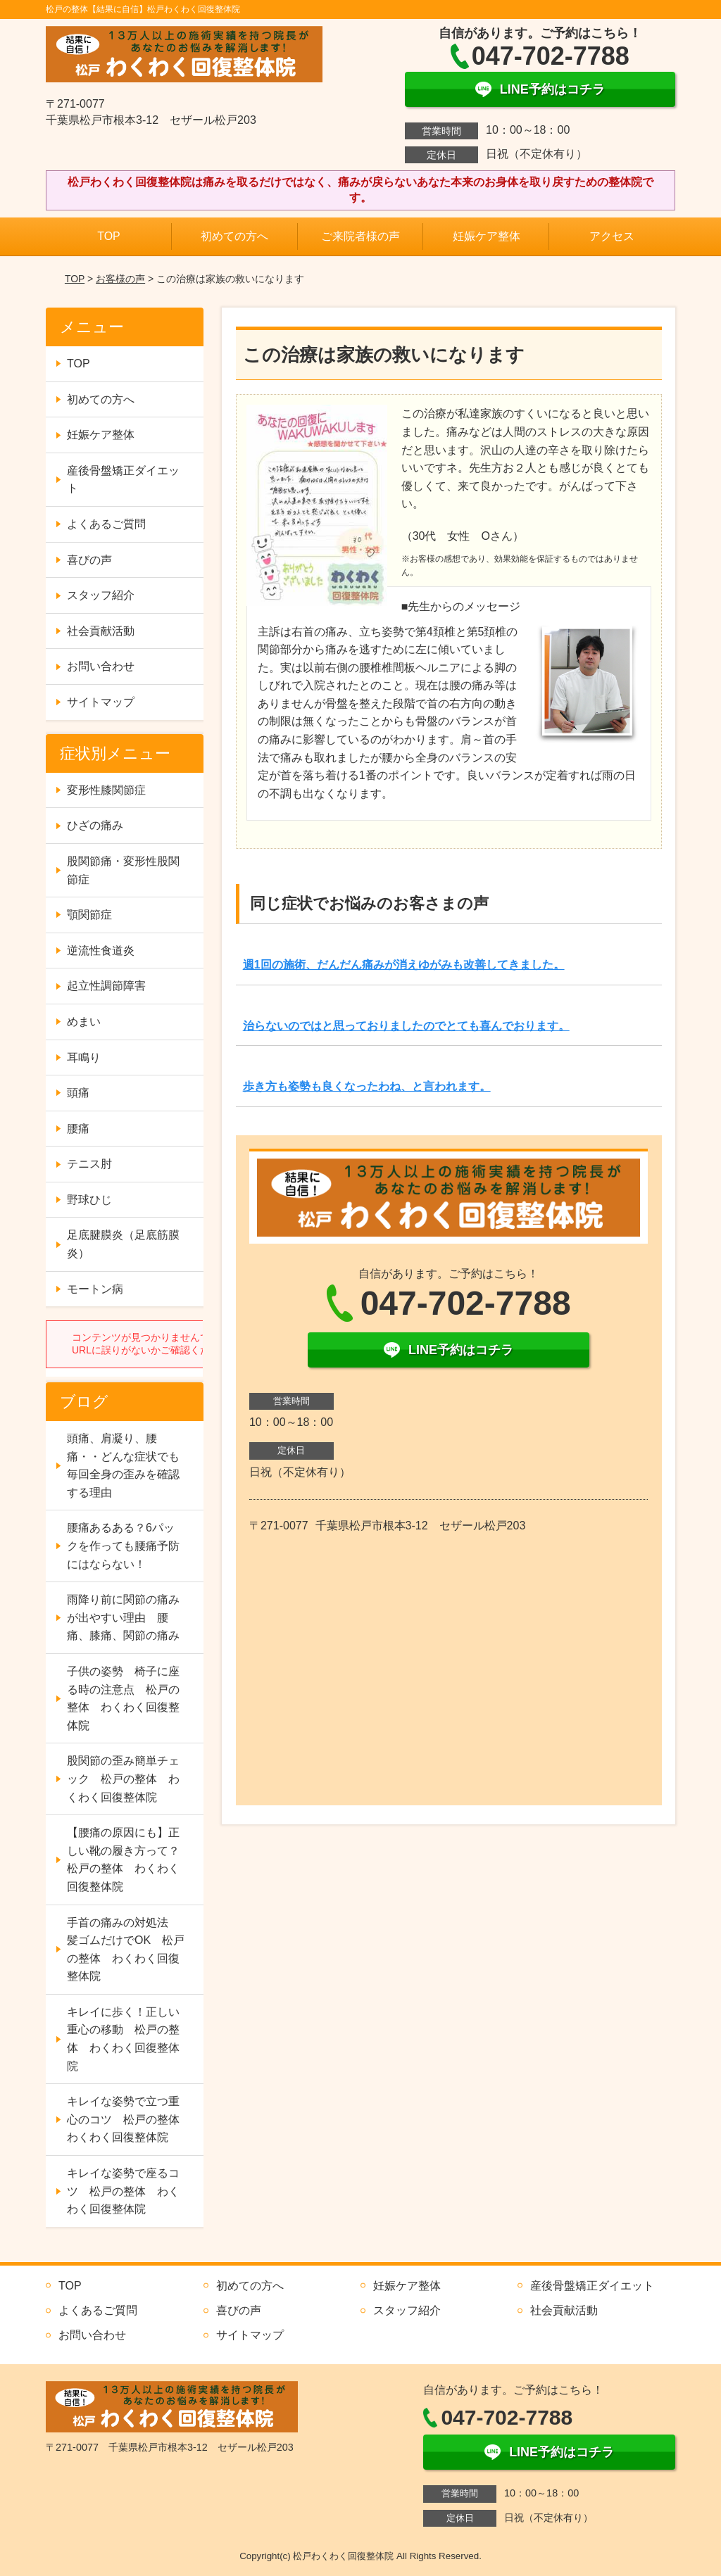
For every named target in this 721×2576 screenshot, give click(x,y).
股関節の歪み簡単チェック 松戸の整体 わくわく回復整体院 (123, 1778)
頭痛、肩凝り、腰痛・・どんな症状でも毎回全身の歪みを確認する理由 (123, 1465)
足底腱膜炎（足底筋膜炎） (123, 1244)
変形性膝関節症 (106, 790)
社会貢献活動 (100, 631)
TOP (108, 236)
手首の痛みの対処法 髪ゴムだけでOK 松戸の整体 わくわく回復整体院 (125, 1950)
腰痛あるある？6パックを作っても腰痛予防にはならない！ (123, 1546)
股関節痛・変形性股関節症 (123, 870)
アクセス (611, 236)
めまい (84, 1022)
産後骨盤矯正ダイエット (123, 480)
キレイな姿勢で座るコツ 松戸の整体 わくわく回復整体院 (123, 2191)
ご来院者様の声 (360, 236)
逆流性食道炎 (100, 950)
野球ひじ (89, 1200)
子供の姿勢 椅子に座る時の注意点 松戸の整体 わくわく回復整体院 (123, 1698)
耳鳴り (84, 1057)
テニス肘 (89, 1164)
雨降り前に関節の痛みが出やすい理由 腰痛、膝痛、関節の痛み (123, 1617)
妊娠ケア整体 (486, 236)
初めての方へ (234, 236)
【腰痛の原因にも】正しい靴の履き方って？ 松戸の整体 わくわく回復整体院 (129, 1859)
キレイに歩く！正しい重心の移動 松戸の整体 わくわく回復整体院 (123, 2039)
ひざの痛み (95, 825)
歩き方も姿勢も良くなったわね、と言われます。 (367, 1086)
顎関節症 (89, 915)
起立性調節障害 (106, 986)
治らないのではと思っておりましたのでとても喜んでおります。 (406, 1026)
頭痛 (78, 1093)
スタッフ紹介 (100, 595)
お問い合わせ (100, 666)
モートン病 (95, 1289)
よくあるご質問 (106, 524)
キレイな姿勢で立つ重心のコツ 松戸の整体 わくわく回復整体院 (129, 2119)
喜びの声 (89, 560)
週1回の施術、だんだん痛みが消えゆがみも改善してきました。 (404, 965)
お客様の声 (120, 278)
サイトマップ (100, 702)
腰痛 (78, 1129)
